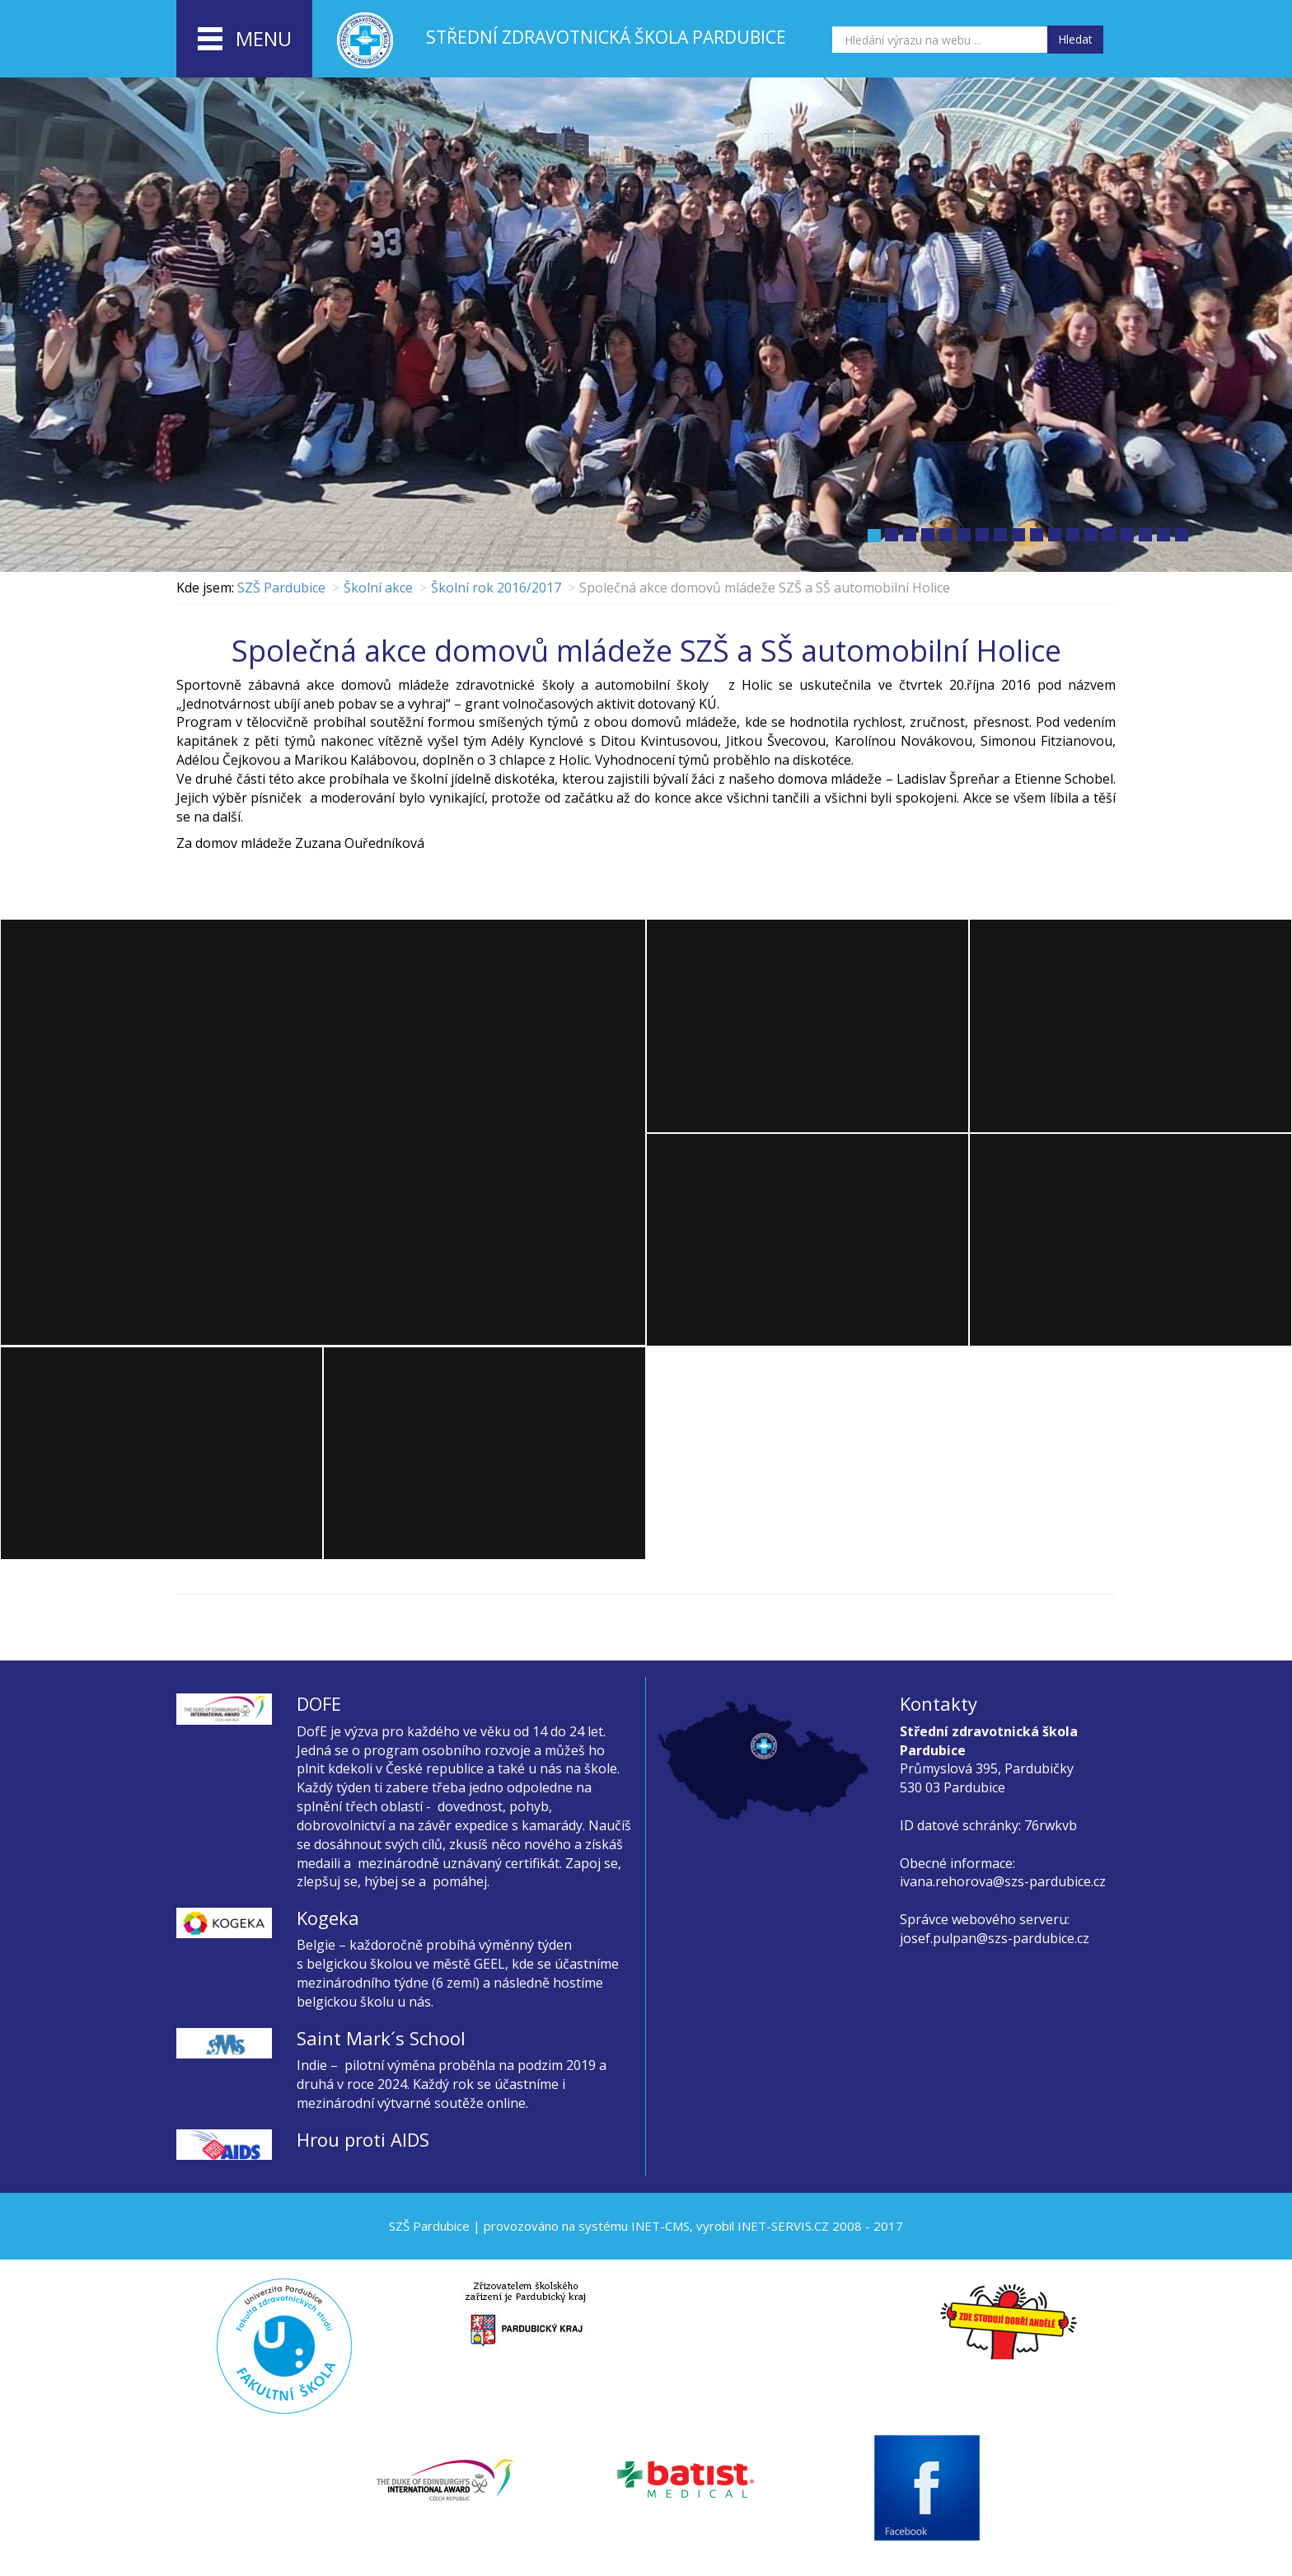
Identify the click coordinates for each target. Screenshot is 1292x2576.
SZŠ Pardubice (281, 587)
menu (245, 39)
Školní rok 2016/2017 (496, 587)
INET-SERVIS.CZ (783, 2226)
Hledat (1075, 39)
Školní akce (378, 587)
